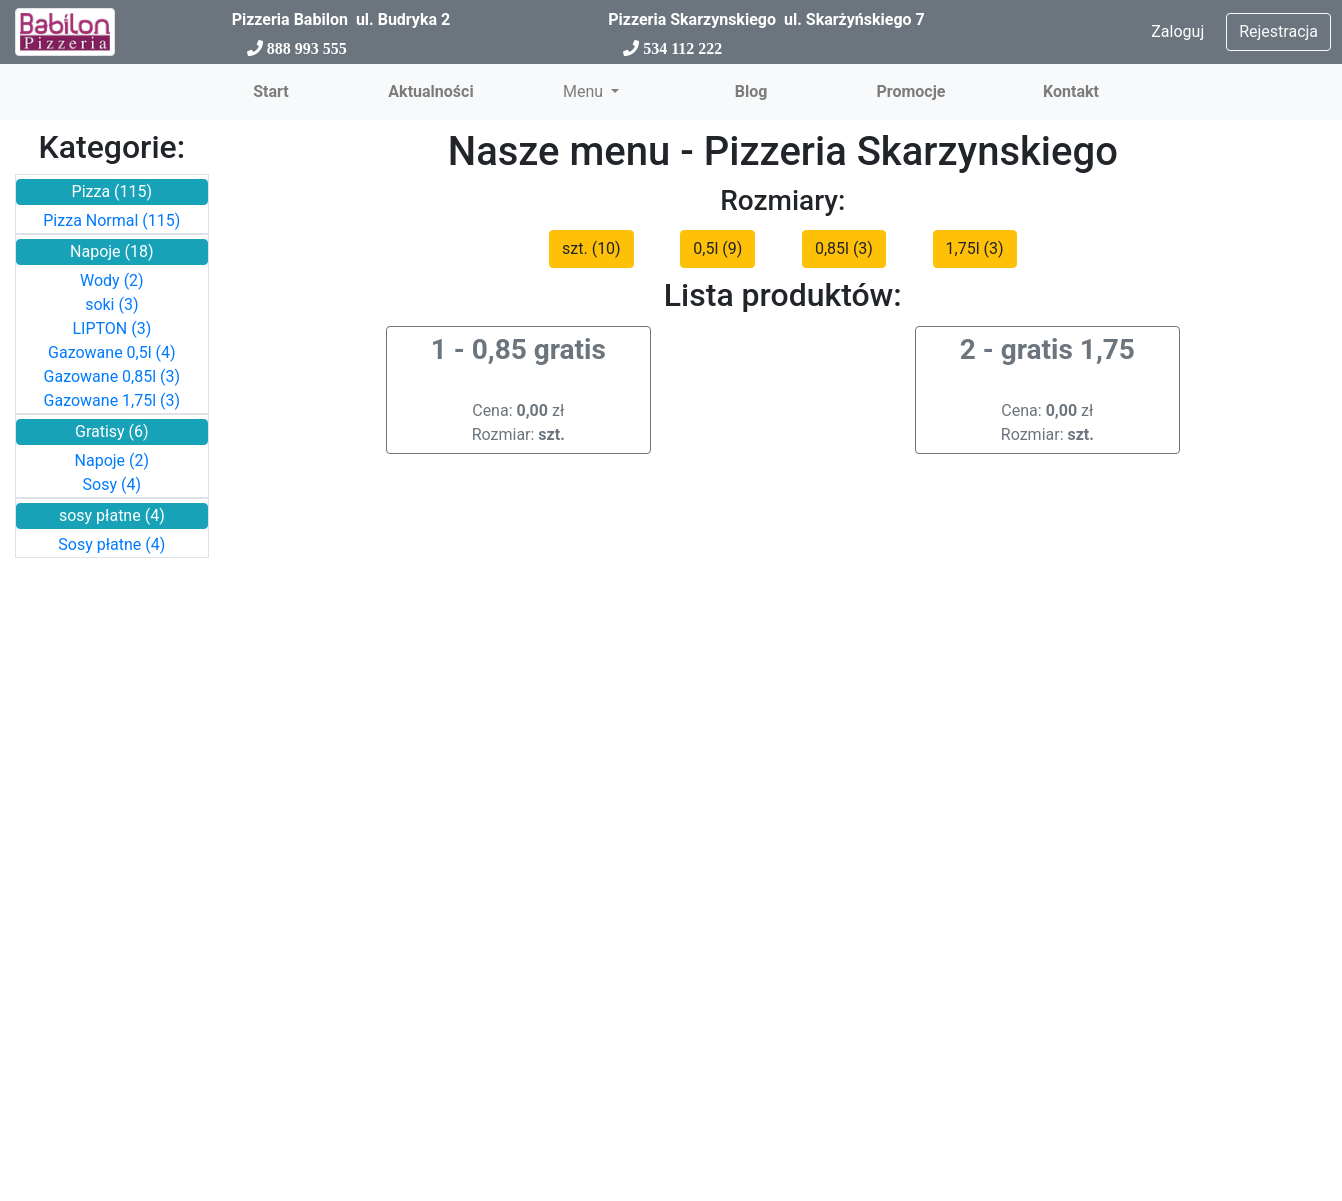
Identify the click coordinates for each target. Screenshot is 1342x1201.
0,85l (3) (844, 248)
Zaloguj (1177, 31)
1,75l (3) (975, 248)
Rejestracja (1278, 31)
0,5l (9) (717, 248)
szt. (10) (591, 248)
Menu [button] (585, 91)
